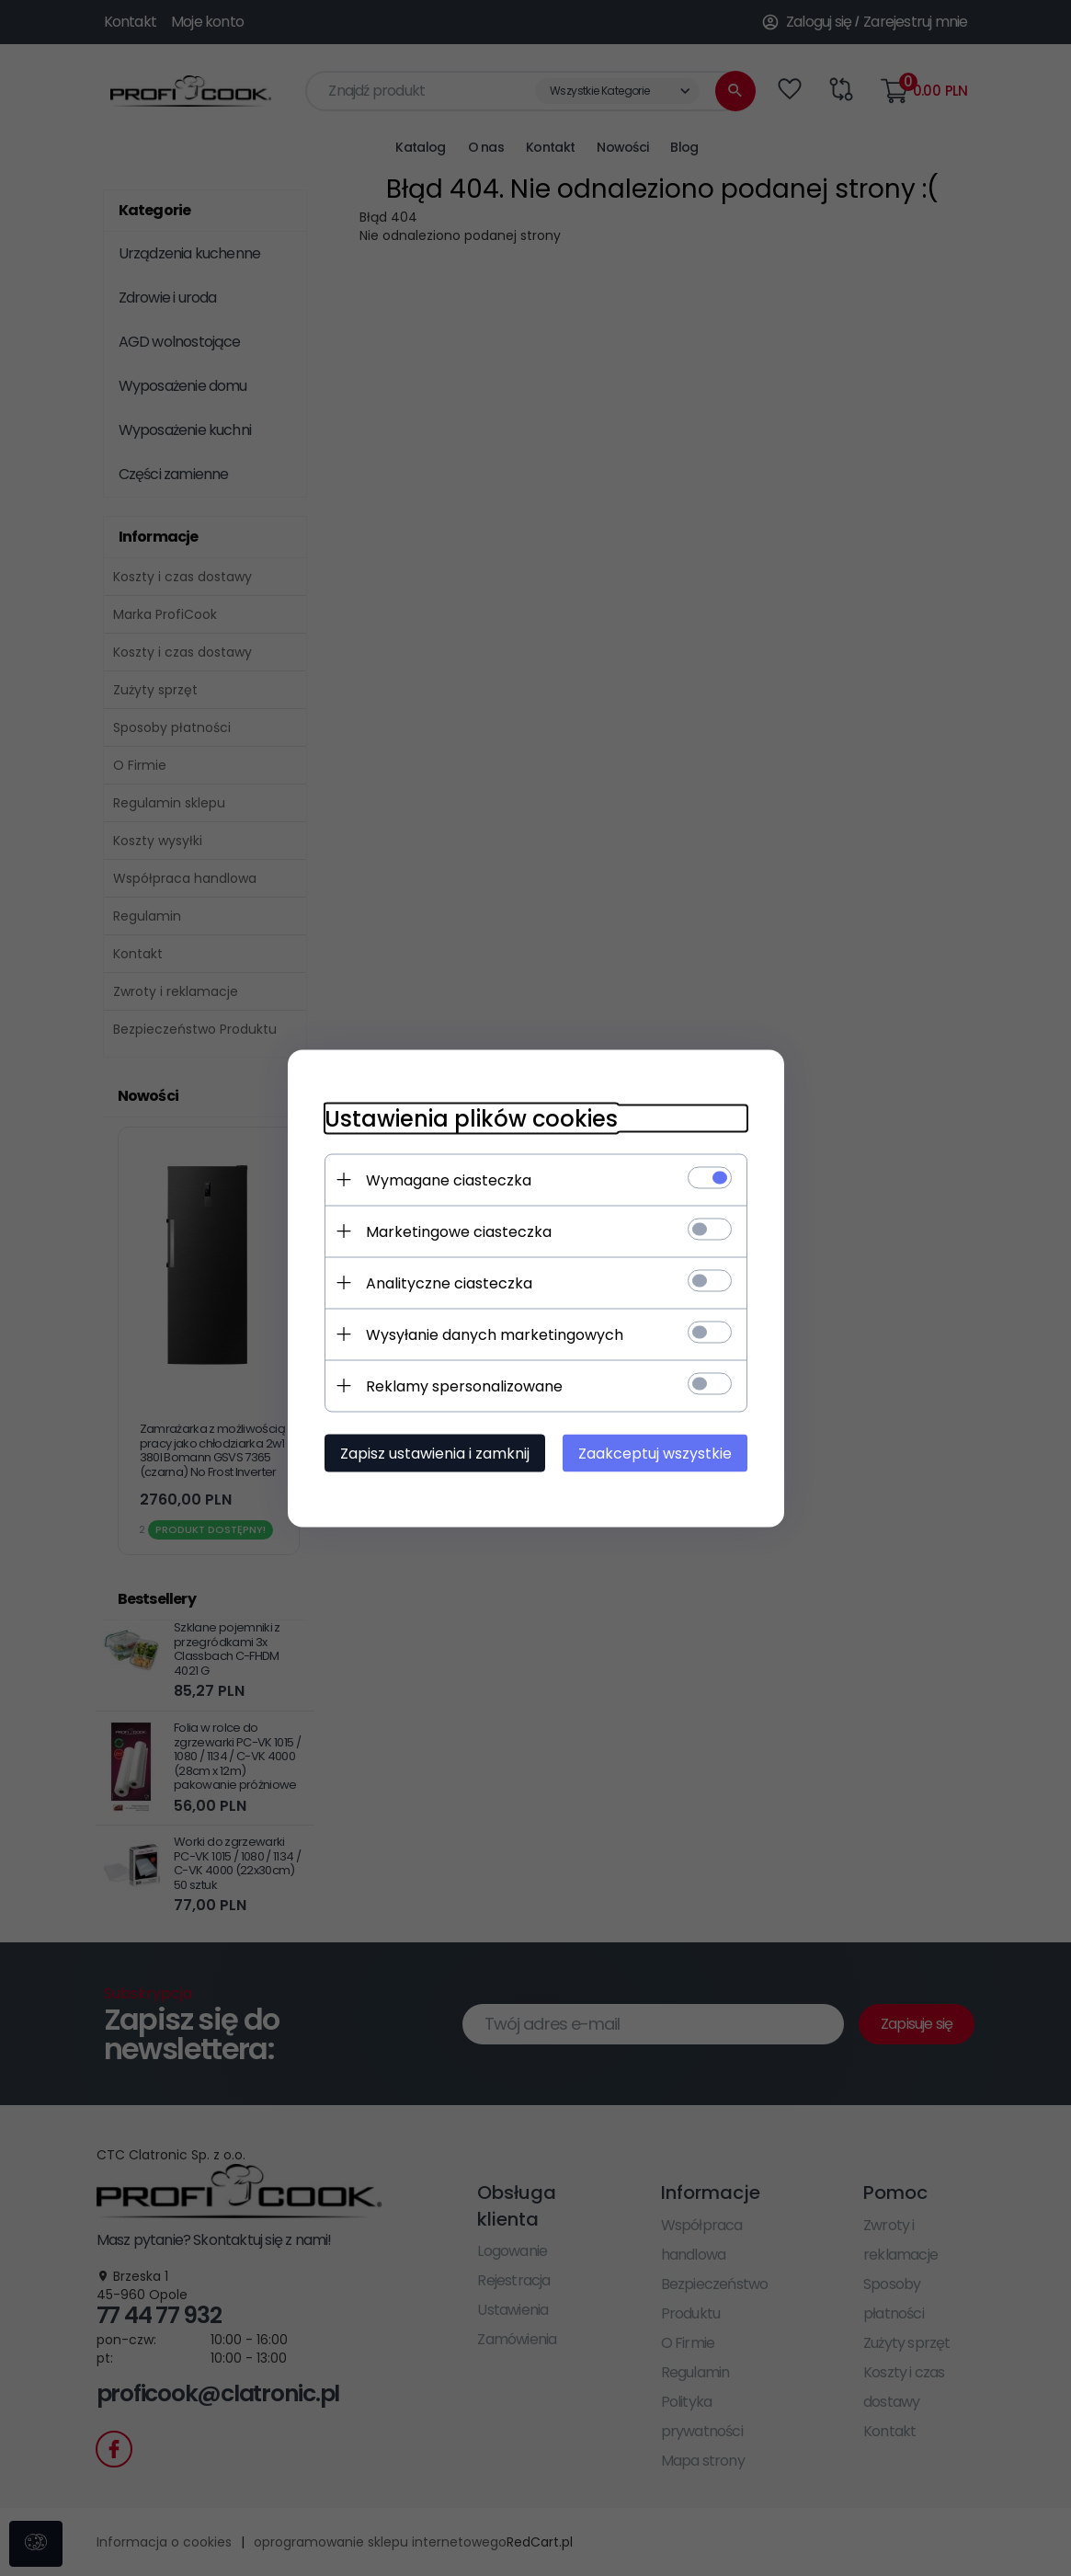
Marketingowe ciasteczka (459, 1231)
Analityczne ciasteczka (449, 1282)
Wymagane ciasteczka (448, 1179)
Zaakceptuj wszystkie (655, 1452)
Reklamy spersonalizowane (464, 1385)
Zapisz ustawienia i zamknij (435, 1452)
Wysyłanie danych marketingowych (494, 1334)
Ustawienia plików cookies (471, 1118)
